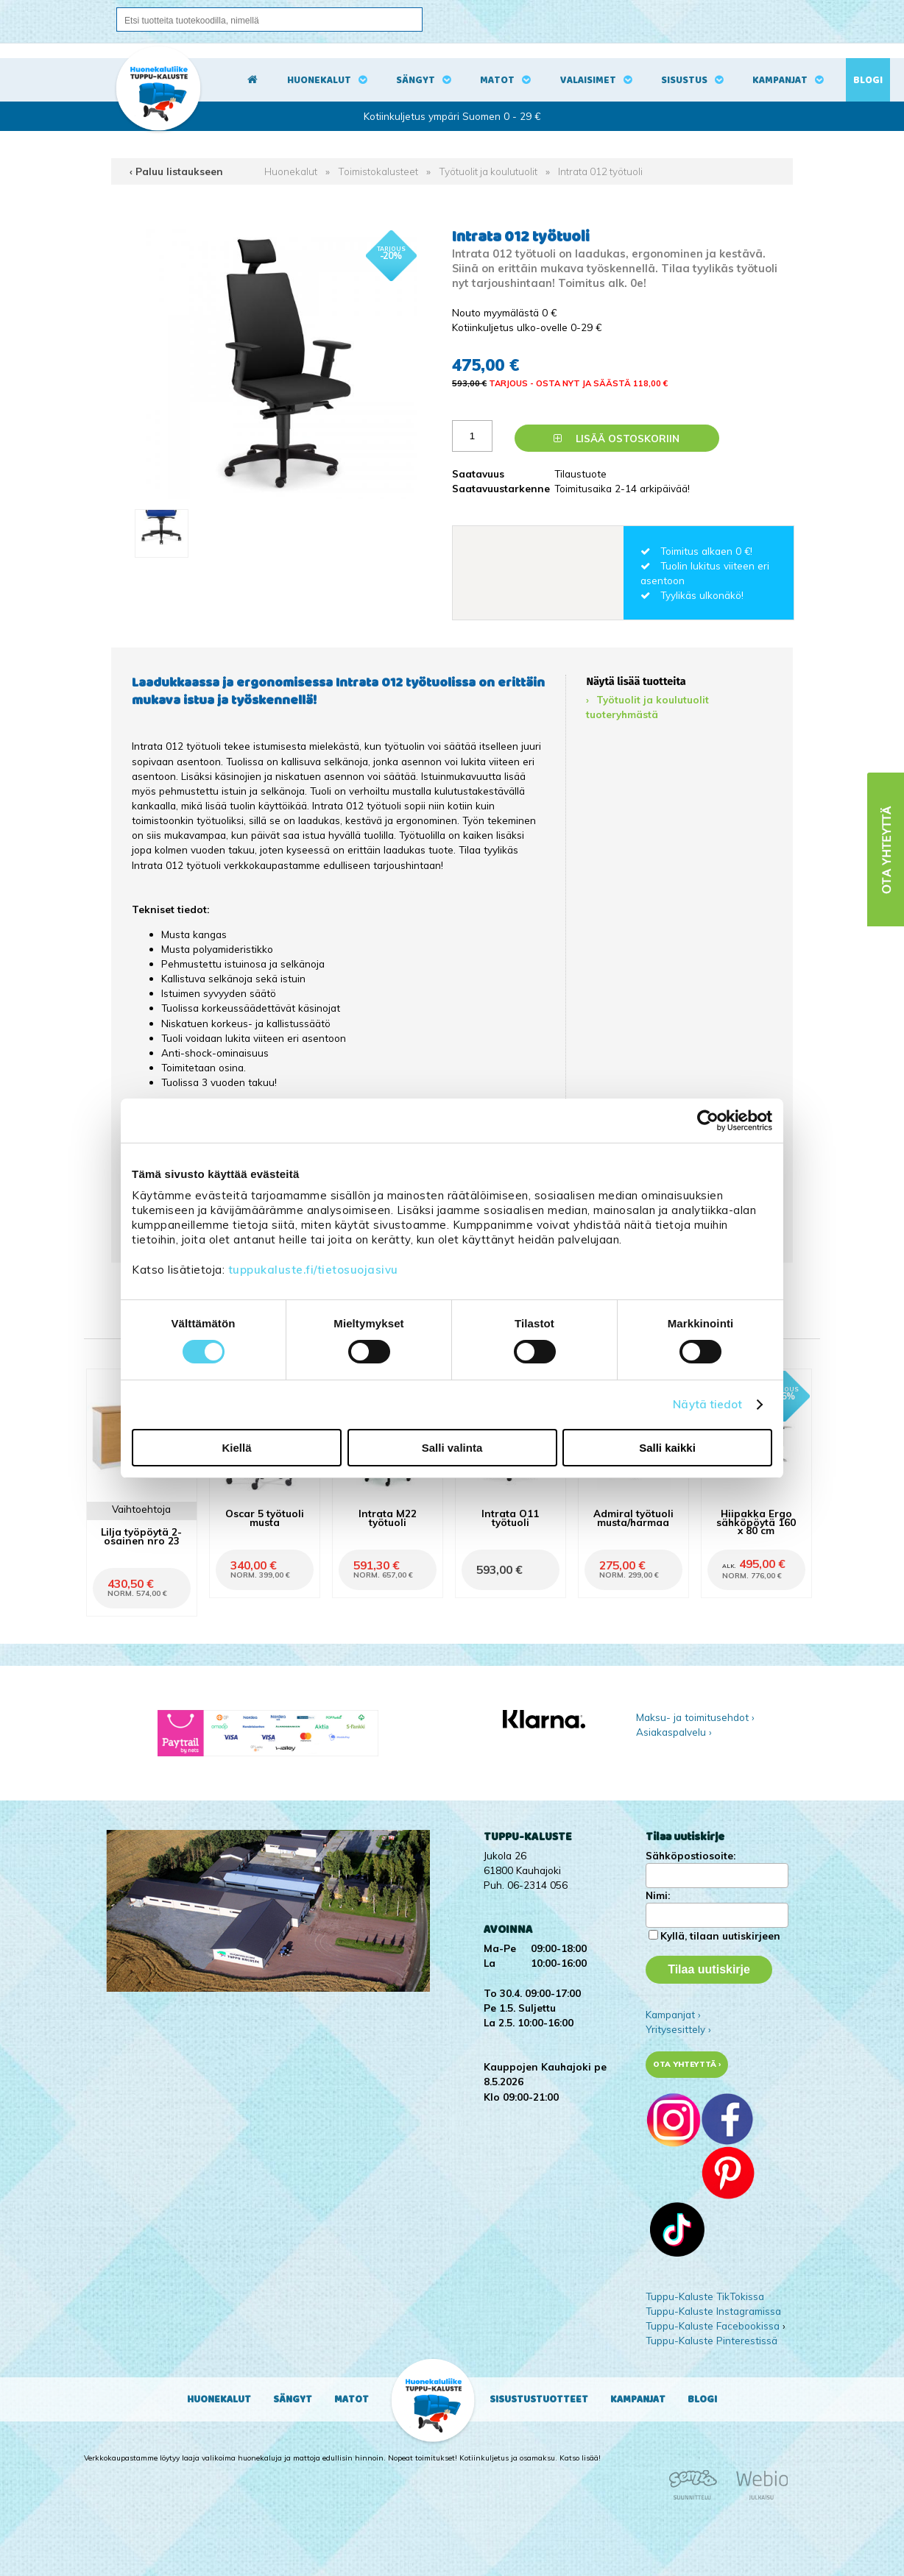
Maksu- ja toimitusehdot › (695, 1717)
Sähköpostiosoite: (690, 1855)
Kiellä (236, 1447)
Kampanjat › (673, 2014)
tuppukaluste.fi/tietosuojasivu (313, 1270)
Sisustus (684, 80)
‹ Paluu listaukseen (176, 171)
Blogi (868, 80)
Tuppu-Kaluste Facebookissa (713, 2325)
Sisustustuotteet (539, 2399)
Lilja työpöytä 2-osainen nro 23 (141, 1535)
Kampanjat (780, 80)
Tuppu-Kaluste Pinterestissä (711, 2340)
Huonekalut (319, 80)
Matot (497, 80)
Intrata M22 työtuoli (388, 1517)
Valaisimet (588, 80)
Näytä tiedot (707, 1404)
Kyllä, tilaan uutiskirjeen (720, 1935)
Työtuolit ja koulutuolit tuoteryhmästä (647, 706)
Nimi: (658, 1895)
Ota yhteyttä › (687, 2064)
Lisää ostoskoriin (616, 438)
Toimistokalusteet (378, 171)
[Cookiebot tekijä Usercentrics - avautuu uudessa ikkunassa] (707, 1121)
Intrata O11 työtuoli (510, 1517)
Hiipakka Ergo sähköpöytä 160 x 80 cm (756, 1521)
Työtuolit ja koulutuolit (488, 171)
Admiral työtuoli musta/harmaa (633, 1517)
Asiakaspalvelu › (674, 1731)
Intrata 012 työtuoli (600, 171)
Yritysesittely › (678, 2029)
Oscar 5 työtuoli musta (264, 1517)
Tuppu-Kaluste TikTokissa (705, 2296)
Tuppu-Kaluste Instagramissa (713, 2310)
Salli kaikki (667, 1447)
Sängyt (415, 80)
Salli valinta (452, 1447)
